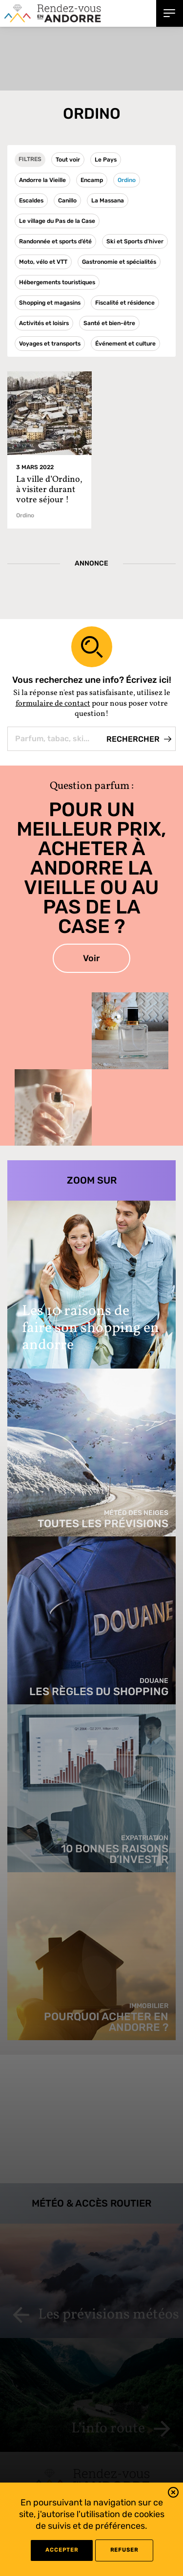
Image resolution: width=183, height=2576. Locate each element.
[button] (173, 2494)
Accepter (61, 2550)
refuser (124, 2550)
